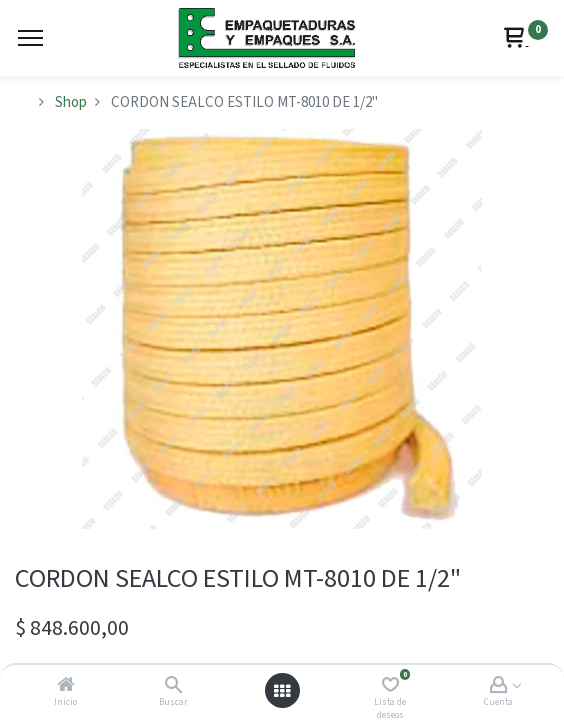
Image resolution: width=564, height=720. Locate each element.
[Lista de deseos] (390, 686)
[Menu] (30, 38)
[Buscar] (173, 686)
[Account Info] (498, 686)
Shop (71, 102)
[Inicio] (66, 686)
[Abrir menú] (282, 691)
